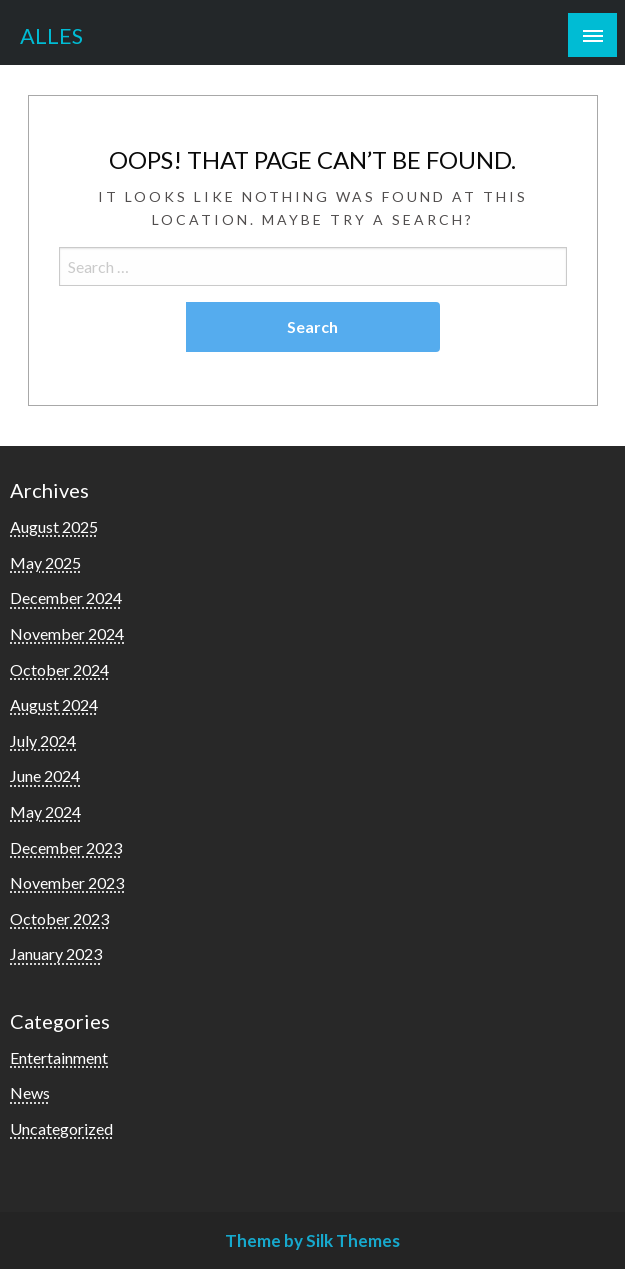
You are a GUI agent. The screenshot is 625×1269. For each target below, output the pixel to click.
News (30, 1092)
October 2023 (59, 918)
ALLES (51, 36)
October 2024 (59, 669)
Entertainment (59, 1057)
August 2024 (54, 704)
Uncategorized (61, 1128)
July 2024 (43, 740)
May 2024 (45, 811)
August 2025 (54, 526)
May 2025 (45, 562)
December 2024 (66, 597)
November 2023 (67, 882)
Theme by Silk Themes (312, 1240)
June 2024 (45, 775)
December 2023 (66, 847)
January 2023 (56, 953)
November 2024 (67, 633)
